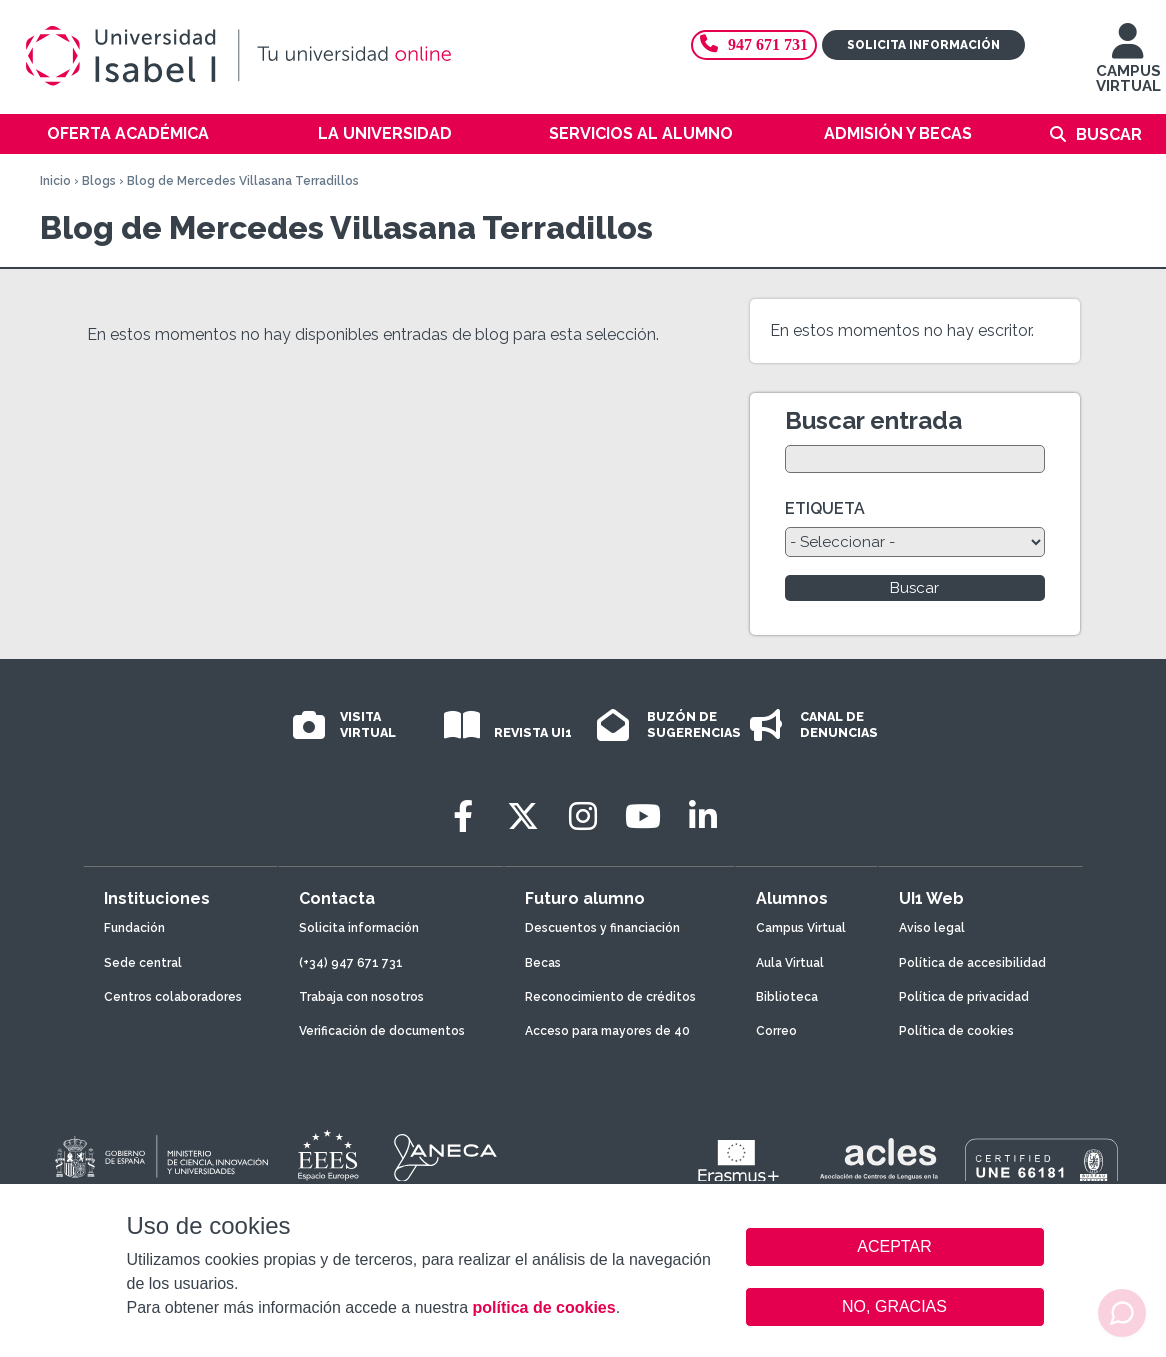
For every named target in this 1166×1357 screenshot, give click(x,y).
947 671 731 (754, 44)
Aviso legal (932, 928)
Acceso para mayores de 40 (607, 1031)
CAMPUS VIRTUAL (1128, 67)
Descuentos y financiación (602, 928)
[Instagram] (583, 816)
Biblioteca (787, 997)
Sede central (143, 963)
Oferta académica (128, 133)
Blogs (99, 181)
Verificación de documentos (382, 1031)
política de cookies (543, 1307)
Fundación (134, 928)
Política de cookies (956, 1031)
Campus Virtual (801, 928)
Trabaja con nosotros (361, 997)
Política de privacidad (964, 997)
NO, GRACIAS (894, 1306)
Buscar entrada (873, 420)
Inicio (55, 181)
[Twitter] (523, 816)
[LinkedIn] (703, 816)
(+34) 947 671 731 (351, 963)
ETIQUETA (825, 508)
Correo (776, 1031)
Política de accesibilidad (972, 963)
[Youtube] (643, 816)
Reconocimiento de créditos (610, 997)
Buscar (1109, 134)
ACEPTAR (895, 1247)
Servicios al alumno (641, 133)
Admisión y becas (898, 133)
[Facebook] (463, 816)
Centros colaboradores (173, 997)
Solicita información (923, 45)
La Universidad (385, 133)
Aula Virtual (790, 963)
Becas (543, 963)
